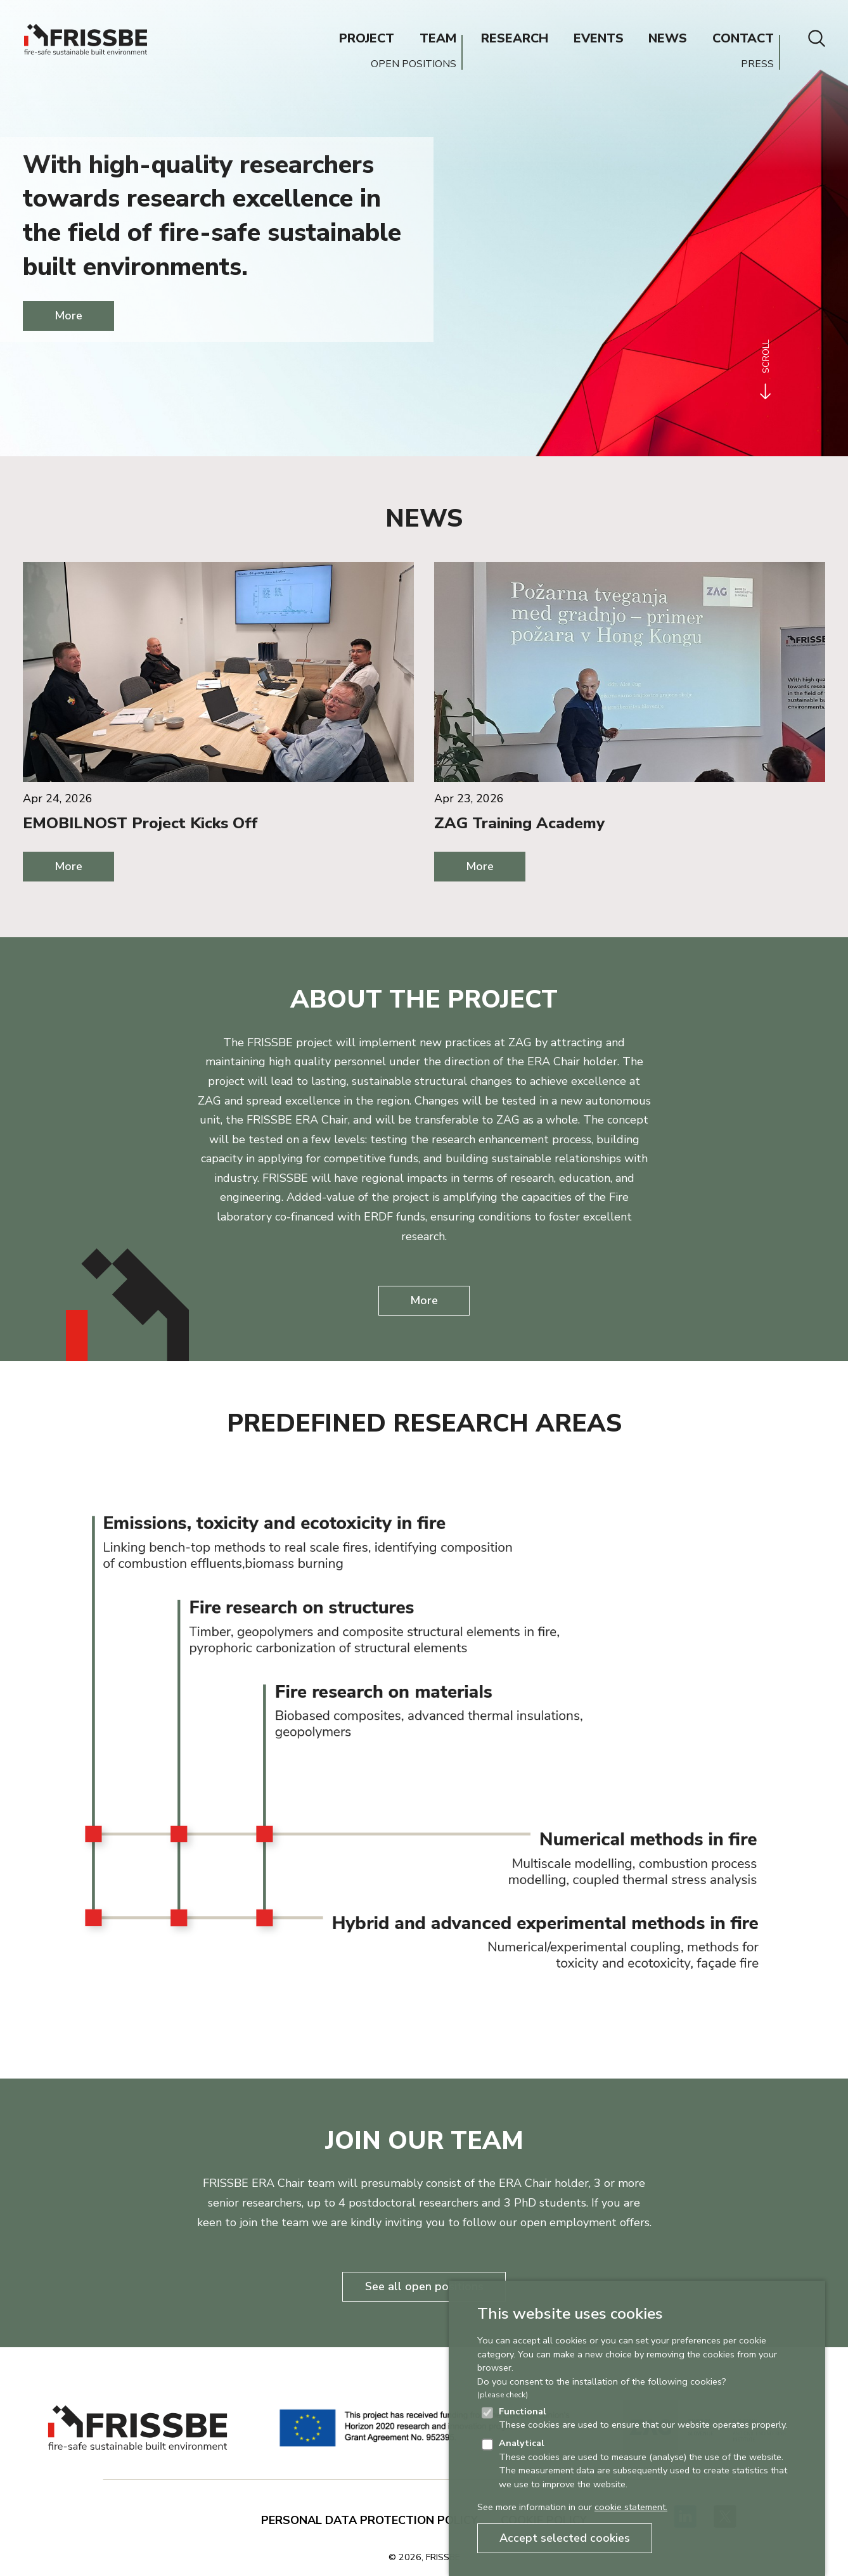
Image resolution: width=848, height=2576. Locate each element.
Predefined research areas (424, 1423)
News (424, 518)
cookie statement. (630, 2507)
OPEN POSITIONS (413, 64)
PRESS (757, 64)
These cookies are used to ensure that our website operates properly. (643, 2418)
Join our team (424, 2141)
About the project (424, 999)
